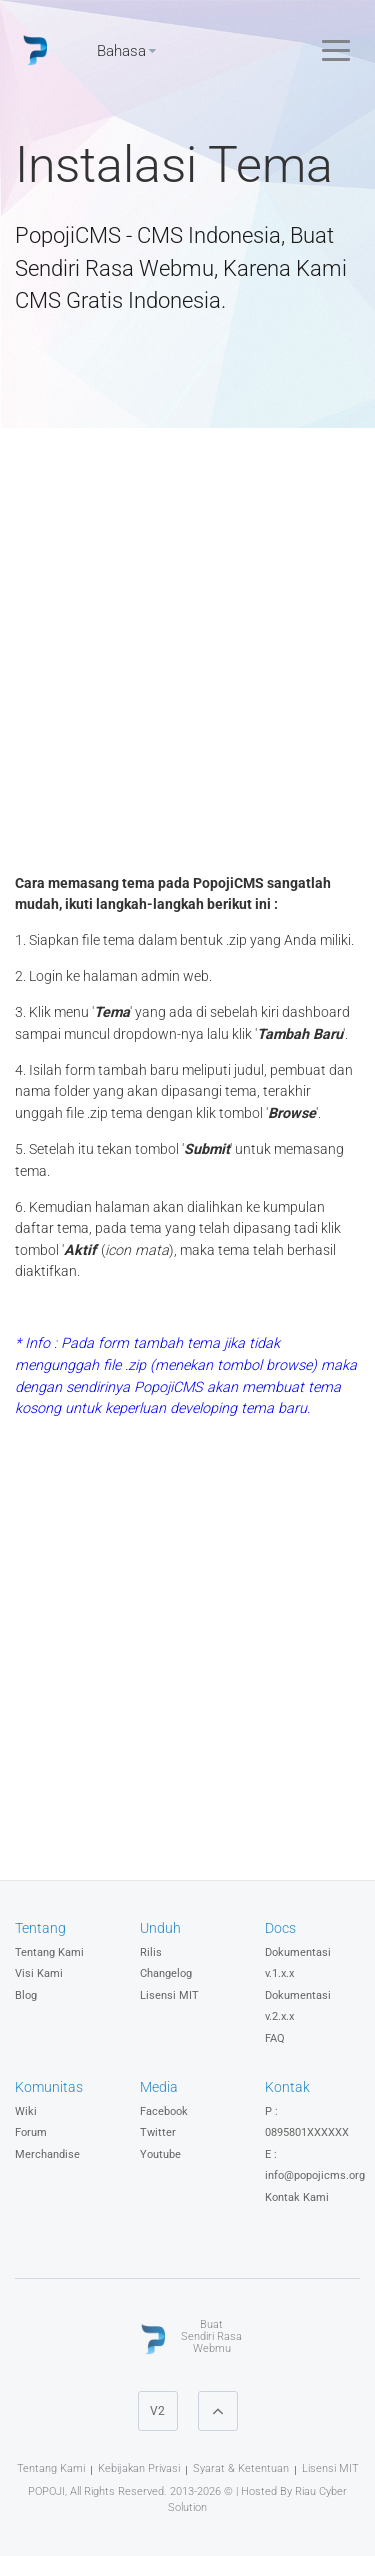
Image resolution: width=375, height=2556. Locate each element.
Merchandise (47, 2154)
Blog (26, 1995)
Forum (31, 2132)
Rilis (151, 1952)
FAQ (275, 2038)
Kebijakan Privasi (139, 2468)
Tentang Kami (49, 1952)
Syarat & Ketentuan (241, 2468)
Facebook (164, 2111)
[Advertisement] (187, 655)
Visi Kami (39, 1973)
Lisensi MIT (169, 1995)
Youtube (160, 2154)
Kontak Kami (297, 2197)
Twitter (158, 2132)
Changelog (166, 1973)
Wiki (26, 2111)
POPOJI (46, 2491)
